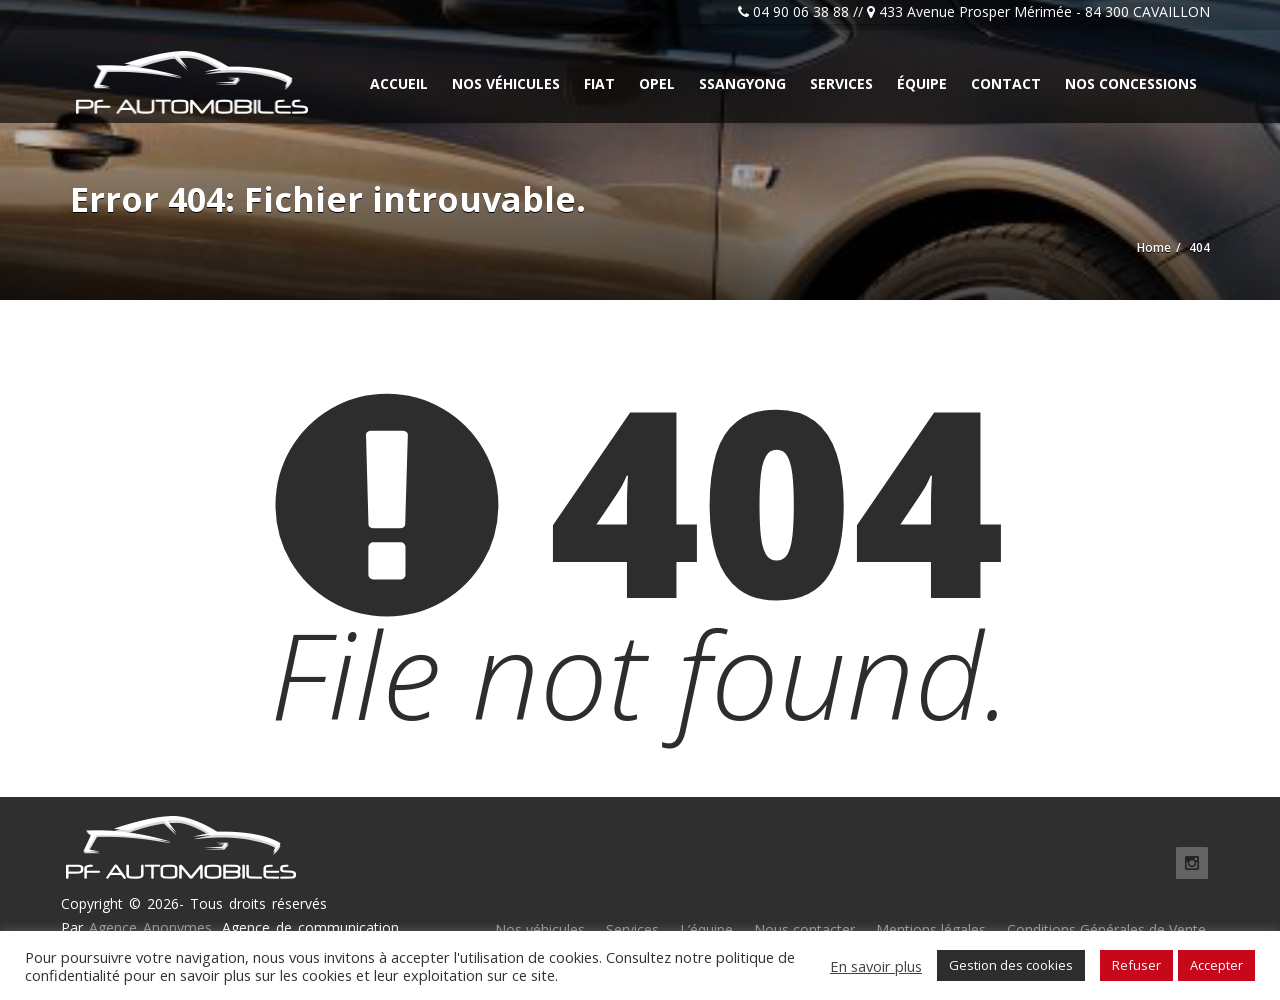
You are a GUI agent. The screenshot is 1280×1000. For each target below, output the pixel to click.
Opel (657, 83)
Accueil (399, 83)
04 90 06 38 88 (801, 11)
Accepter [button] (1216, 965)
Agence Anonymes (150, 927)
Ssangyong (742, 83)
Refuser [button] (1136, 965)
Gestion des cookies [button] (1011, 965)
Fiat (599, 83)
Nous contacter (804, 929)
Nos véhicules (506, 83)
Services (841, 83)
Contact (1006, 83)
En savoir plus (876, 966)
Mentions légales (931, 929)
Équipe (922, 83)
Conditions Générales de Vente (1106, 929)
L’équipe (706, 929)
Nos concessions (1131, 83)
